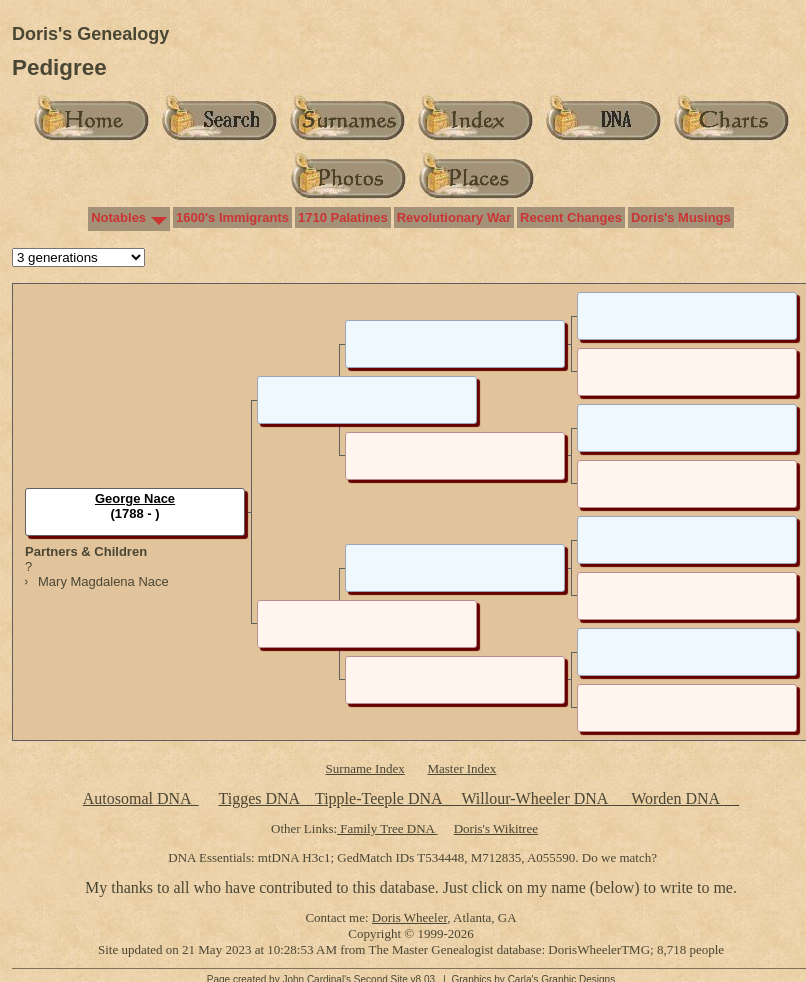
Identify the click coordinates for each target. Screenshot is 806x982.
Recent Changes (571, 217)
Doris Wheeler (409, 917)
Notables (118, 217)
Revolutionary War (454, 217)
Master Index (461, 768)
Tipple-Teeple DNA (378, 798)
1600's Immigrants (232, 217)
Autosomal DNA (141, 798)
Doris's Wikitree (496, 828)
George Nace (135, 498)
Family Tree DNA (387, 828)
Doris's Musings (681, 217)
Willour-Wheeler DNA (536, 798)
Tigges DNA (258, 798)
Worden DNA (677, 798)
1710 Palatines (343, 217)
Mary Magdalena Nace (103, 581)
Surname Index (365, 768)
